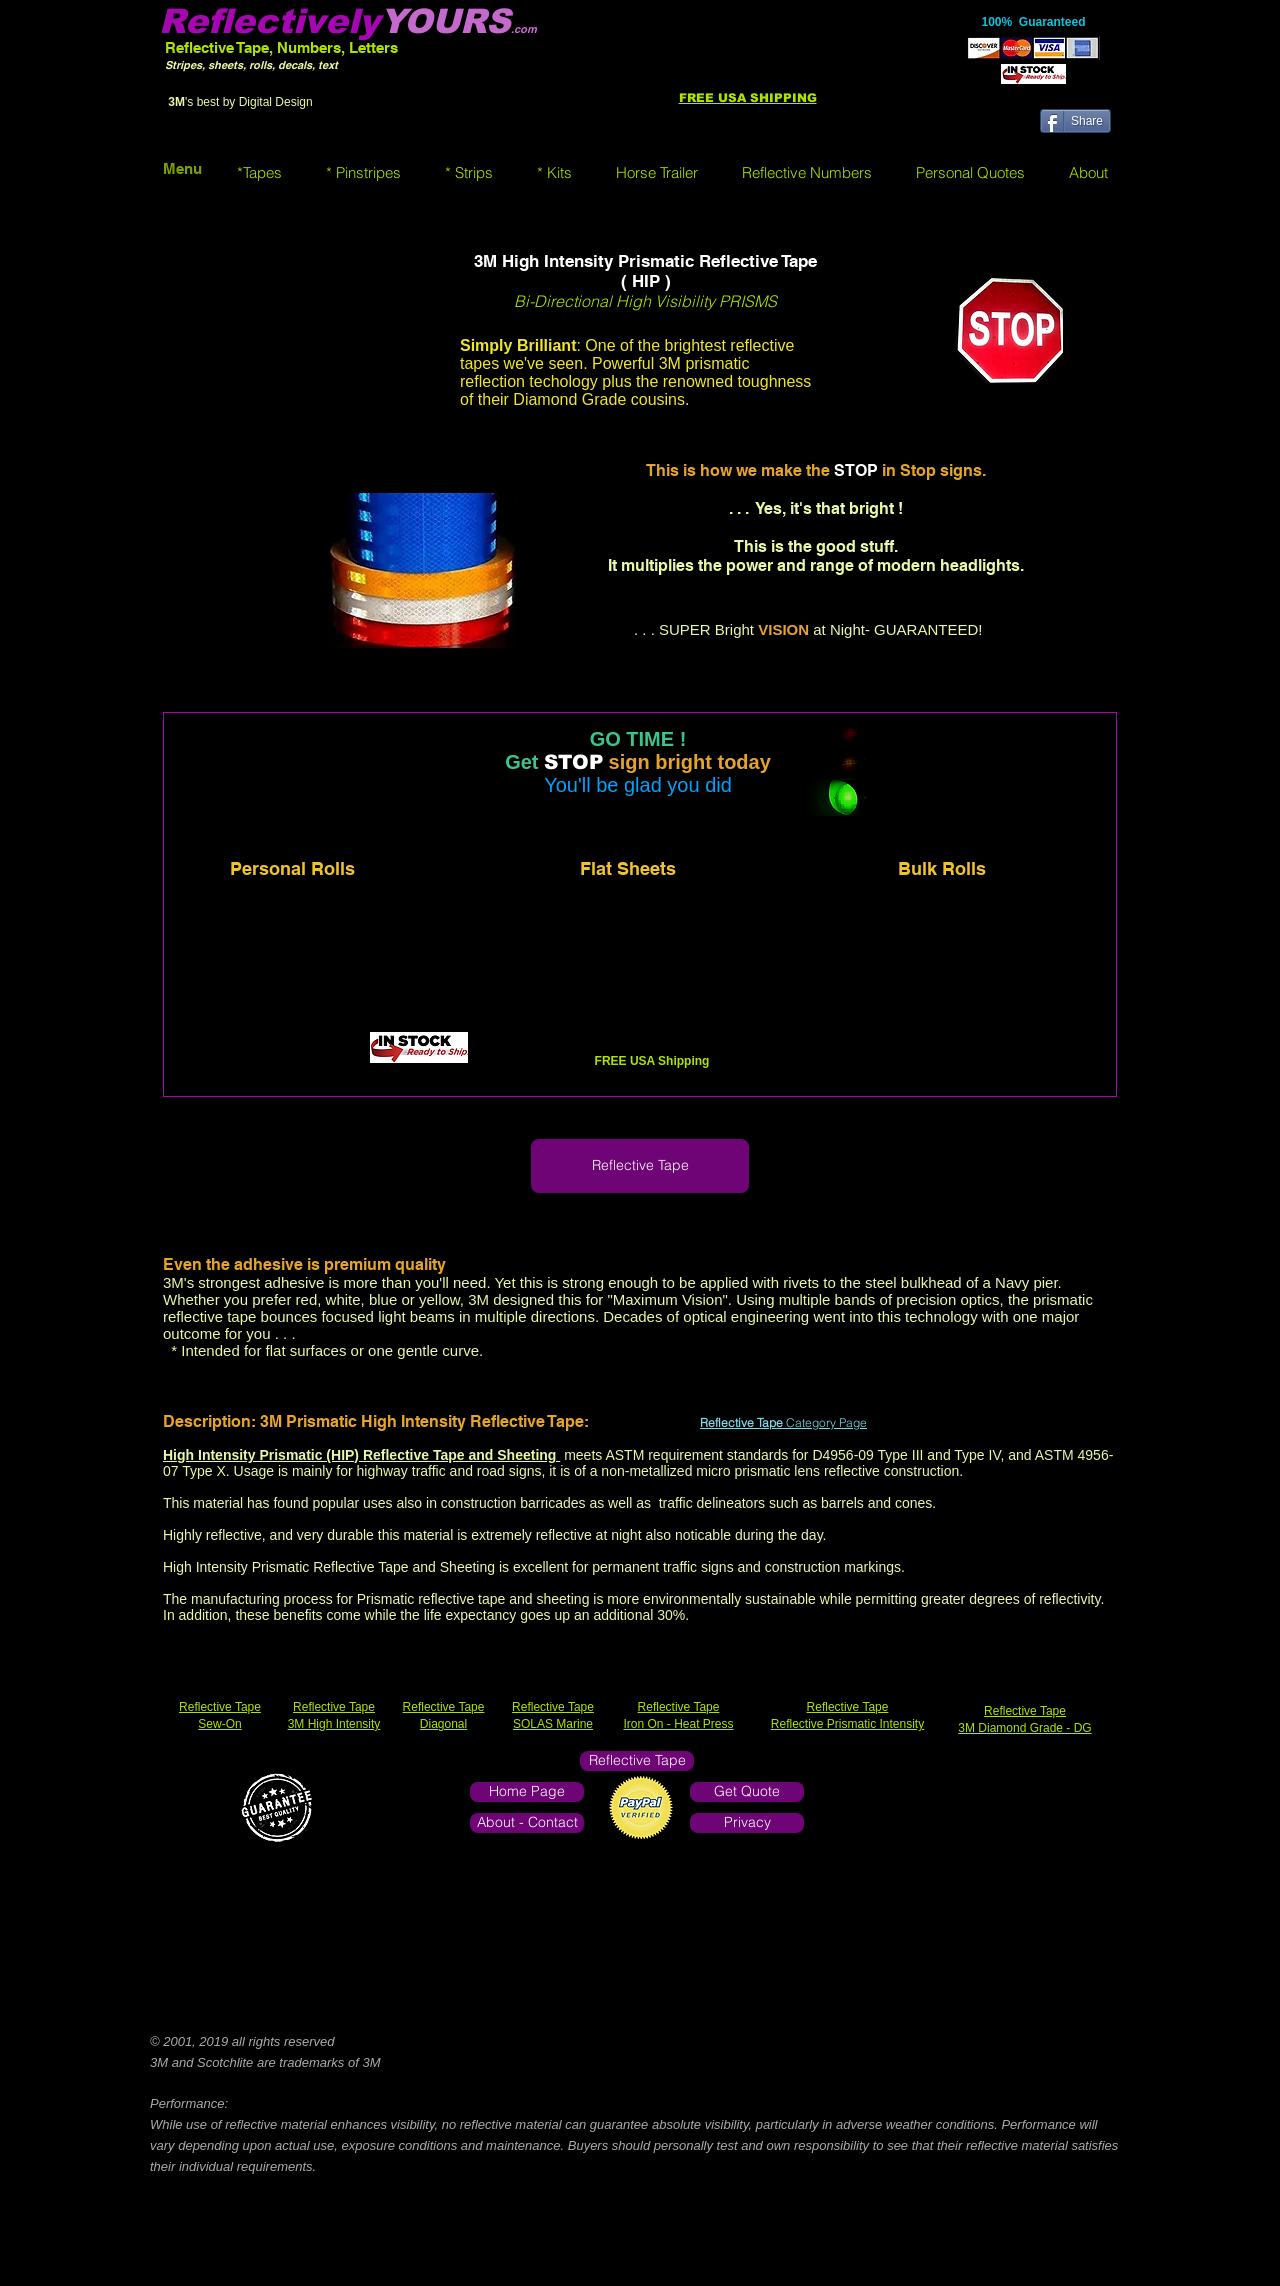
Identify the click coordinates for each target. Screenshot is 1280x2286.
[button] (259, 172)
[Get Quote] (747, 1792)
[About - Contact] (527, 1823)
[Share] (1075, 121)
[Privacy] (747, 1823)
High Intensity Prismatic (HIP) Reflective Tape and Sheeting (361, 1455)
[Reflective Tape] (640, 1166)
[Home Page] (527, 1792)
